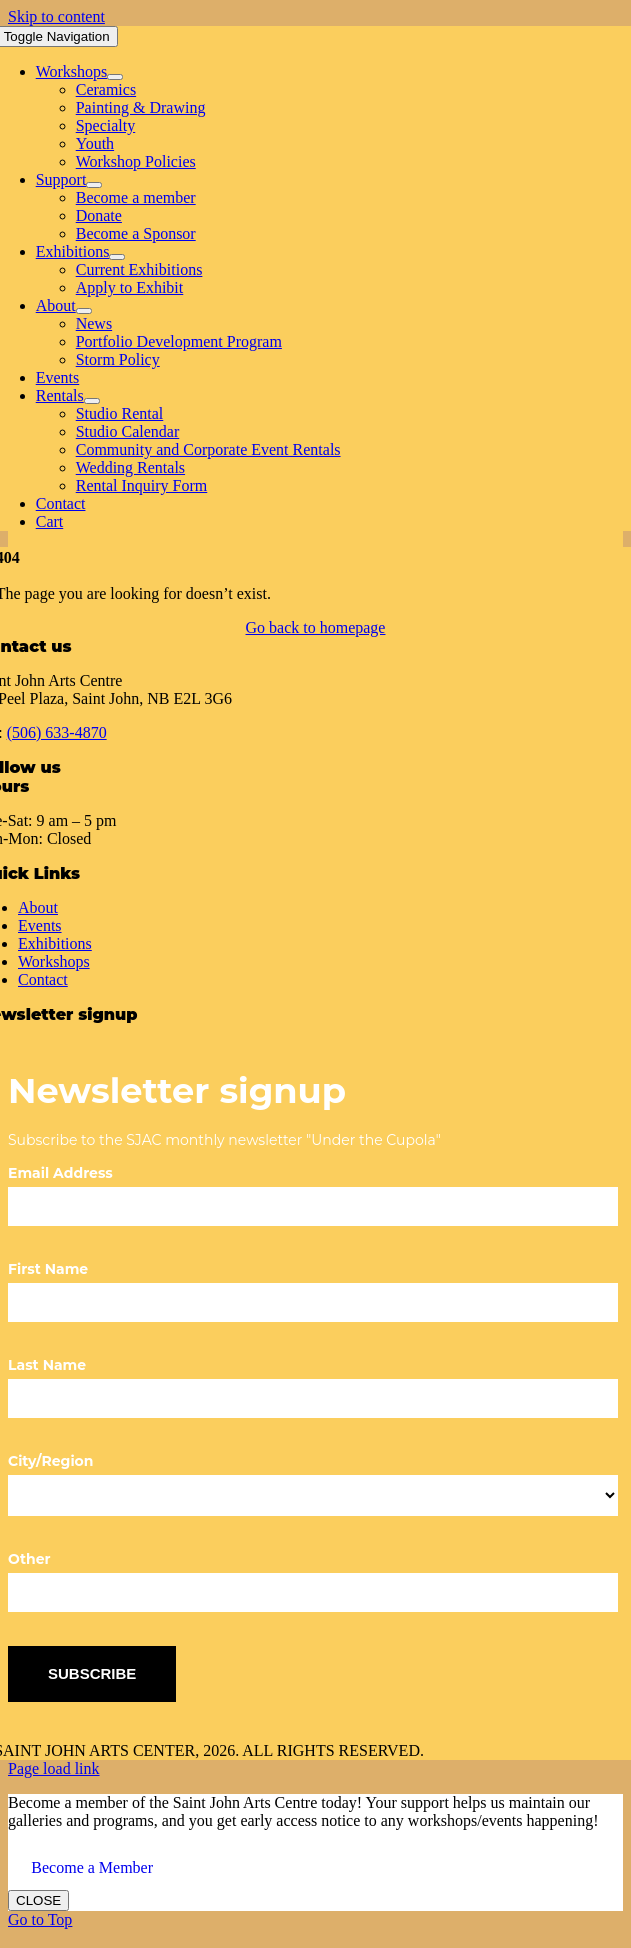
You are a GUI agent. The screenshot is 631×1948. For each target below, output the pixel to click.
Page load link (54, 1768)
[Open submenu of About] (84, 311)
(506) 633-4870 (57, 732)
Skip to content (56, 16)
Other (29, 1559)
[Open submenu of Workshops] (115, 77)
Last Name (47, 1365)
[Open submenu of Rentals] (92, 401)
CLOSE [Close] (38, 1900)
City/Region (50, 1461)
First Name (48, 1269)
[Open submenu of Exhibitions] (117, 257)
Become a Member (92, 1867)
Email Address (60, 1173)
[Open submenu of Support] (94, 185)
